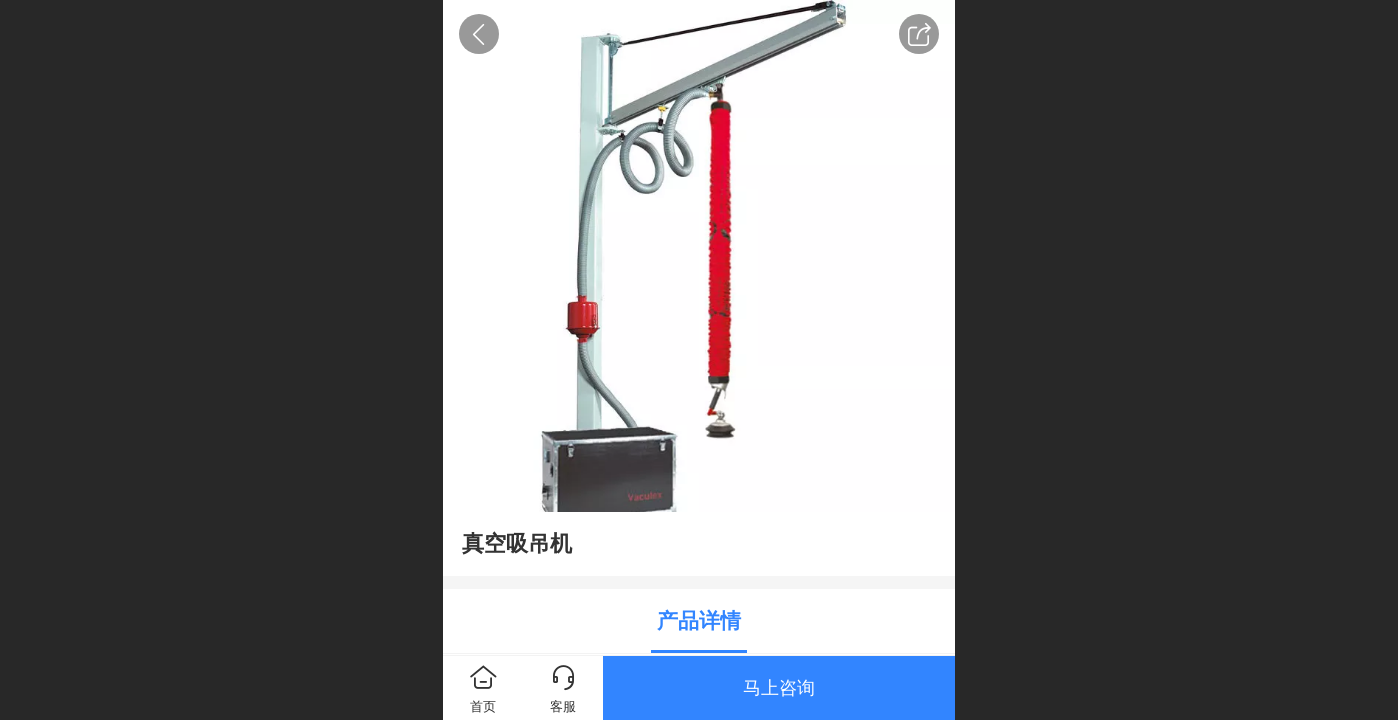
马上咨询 (779, 688)
